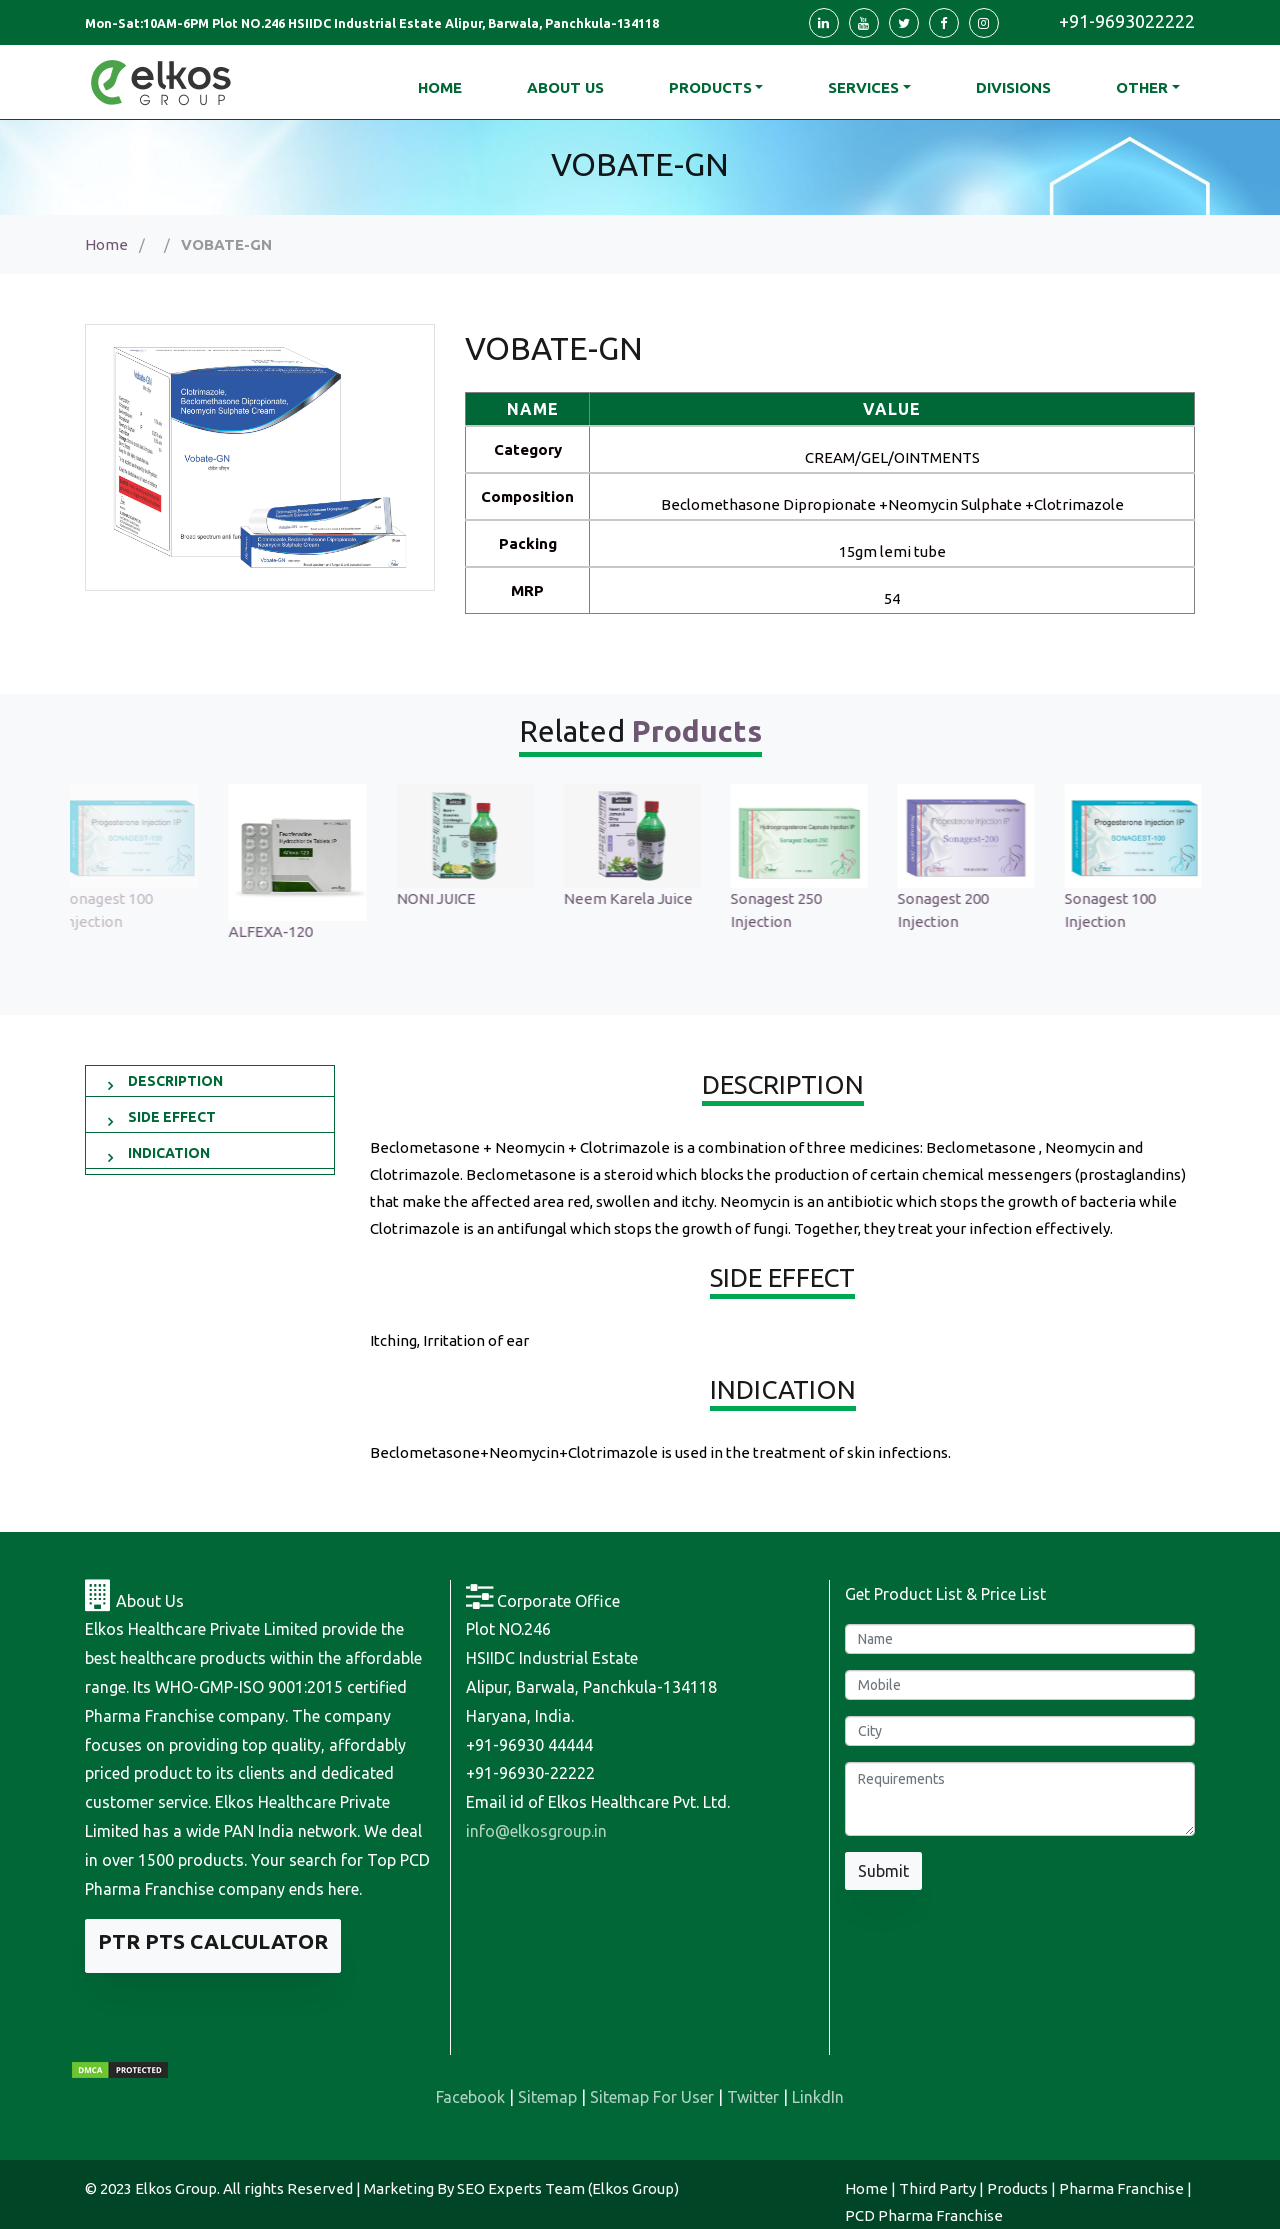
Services (863, 87)
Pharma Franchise (1121, 2188)
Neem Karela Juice (636, 898)
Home (106, 244)
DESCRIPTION (175, 1081)
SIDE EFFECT (172, 1117)
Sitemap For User (652, 2097)
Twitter (753, 2097)
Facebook (470, 2097)
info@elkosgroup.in (536, 1831)
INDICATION (169, 1153)
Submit (883, 1871)
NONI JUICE (444, 898)
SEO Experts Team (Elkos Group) (568, 2188)
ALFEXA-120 (279, 931)
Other (1142, 87)
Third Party (937, 2188)
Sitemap (547, 2097)
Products (710, 87)
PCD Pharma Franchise (924, 2215)
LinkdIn (818, 2097)
